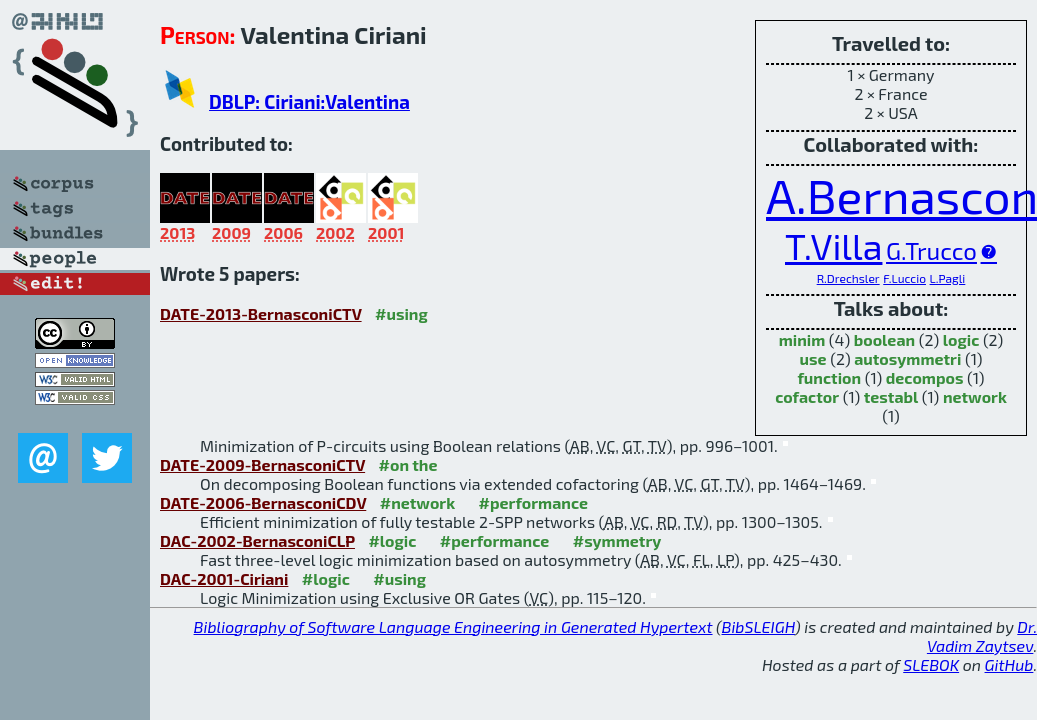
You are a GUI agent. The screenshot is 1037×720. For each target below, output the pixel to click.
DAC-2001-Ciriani (224, 578)
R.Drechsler (848, 278)
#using (401, 313)
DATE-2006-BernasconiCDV (263, 502)
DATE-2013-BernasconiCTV (261, 313)
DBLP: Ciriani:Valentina (309, 101)
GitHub (1009, 664)
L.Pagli (948, 278)
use (813, 358)
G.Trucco (931, 250)
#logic (392, 540)
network (975, 396)
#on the (408, 464)
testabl (891, 396)
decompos (925, 377)
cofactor (807, 396)
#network (417, 502)
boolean (884, 339)
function (829, 377)
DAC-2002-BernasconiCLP (257, 540)
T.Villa (833, 245)
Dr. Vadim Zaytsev (982, 636)
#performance (533, 502)
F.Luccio (904, 278)
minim (802, 339)
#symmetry (617, 540)
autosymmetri (907, 358)
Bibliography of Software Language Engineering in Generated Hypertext (453, 626)
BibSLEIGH (758, 626)
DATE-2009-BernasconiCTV (262, 464)
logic (961, 339)
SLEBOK (931, 664)
